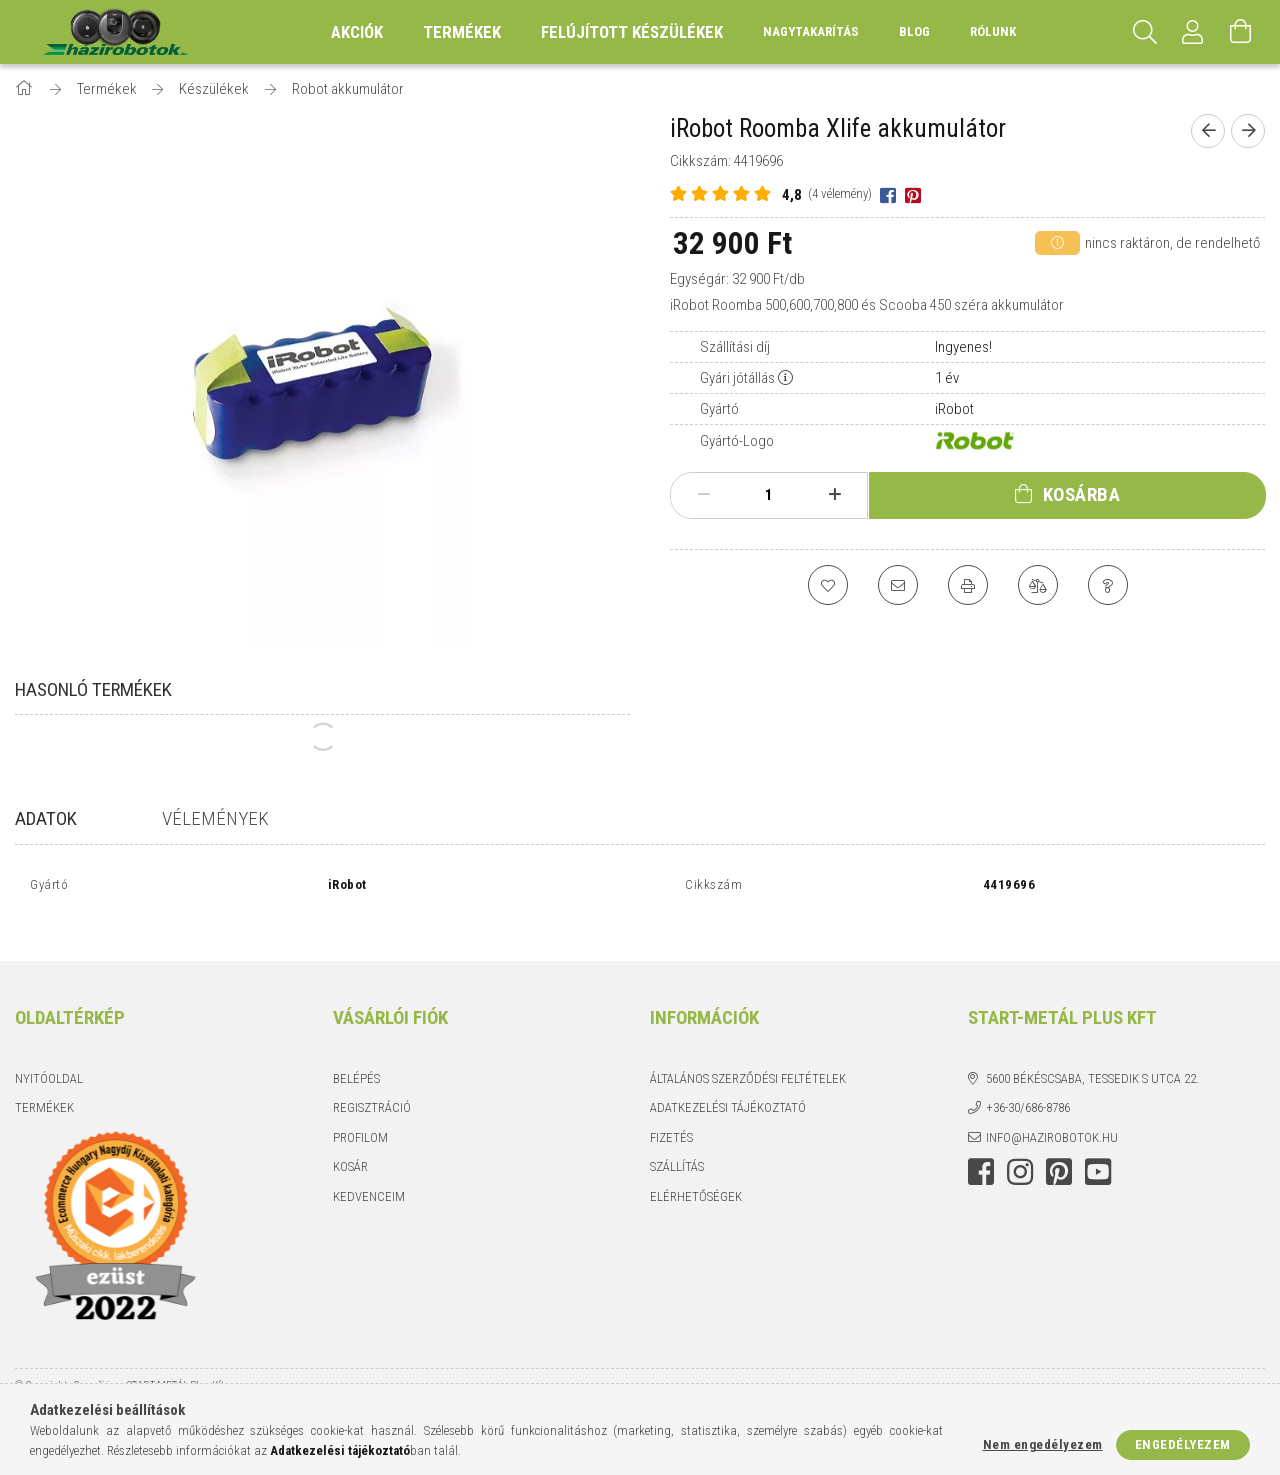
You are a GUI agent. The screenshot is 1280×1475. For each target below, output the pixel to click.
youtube (1098, 1151)
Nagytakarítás (811, 31)
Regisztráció (372, 1086)
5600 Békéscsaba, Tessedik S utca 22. (1092, 1056)
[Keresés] (1145, 32)
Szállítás (677, 1145)
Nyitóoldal (49, 1056)
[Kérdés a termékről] (1108, 585)
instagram (1020, 1151)
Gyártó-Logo (737, 441)
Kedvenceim (369, 1174)
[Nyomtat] (968, 585)
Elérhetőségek (696, 1174)
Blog (914, 31)
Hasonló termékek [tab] (93, 689)
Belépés (356, 1056)
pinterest (1059, 1151)
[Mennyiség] (769, 495)
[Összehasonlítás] (1038, 585)
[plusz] (834, 495)
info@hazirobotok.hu (1052, 1115)
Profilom (360, 1115)
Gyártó (719, 409)
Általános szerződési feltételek (748, 1056)
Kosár (350, 1145)
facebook (981, 1151)
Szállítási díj (735, 347)
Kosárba (1082, 494)
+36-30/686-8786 (1028, 1086)
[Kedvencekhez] (828, 585)
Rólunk (993, 31)
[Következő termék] (1248, 131)
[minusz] (703, 495)
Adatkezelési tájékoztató (728, 1086)
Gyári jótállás (737, 378)
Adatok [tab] (46, 818)
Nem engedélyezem (1043, 1444)
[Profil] (1193, 32)
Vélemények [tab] (215, 818)
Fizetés (671, 1115)
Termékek (44, 1086)
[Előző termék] (1208, 131)
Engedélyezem (1183, 1444)
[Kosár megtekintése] (1241, 32)
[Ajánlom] (898, 585)
